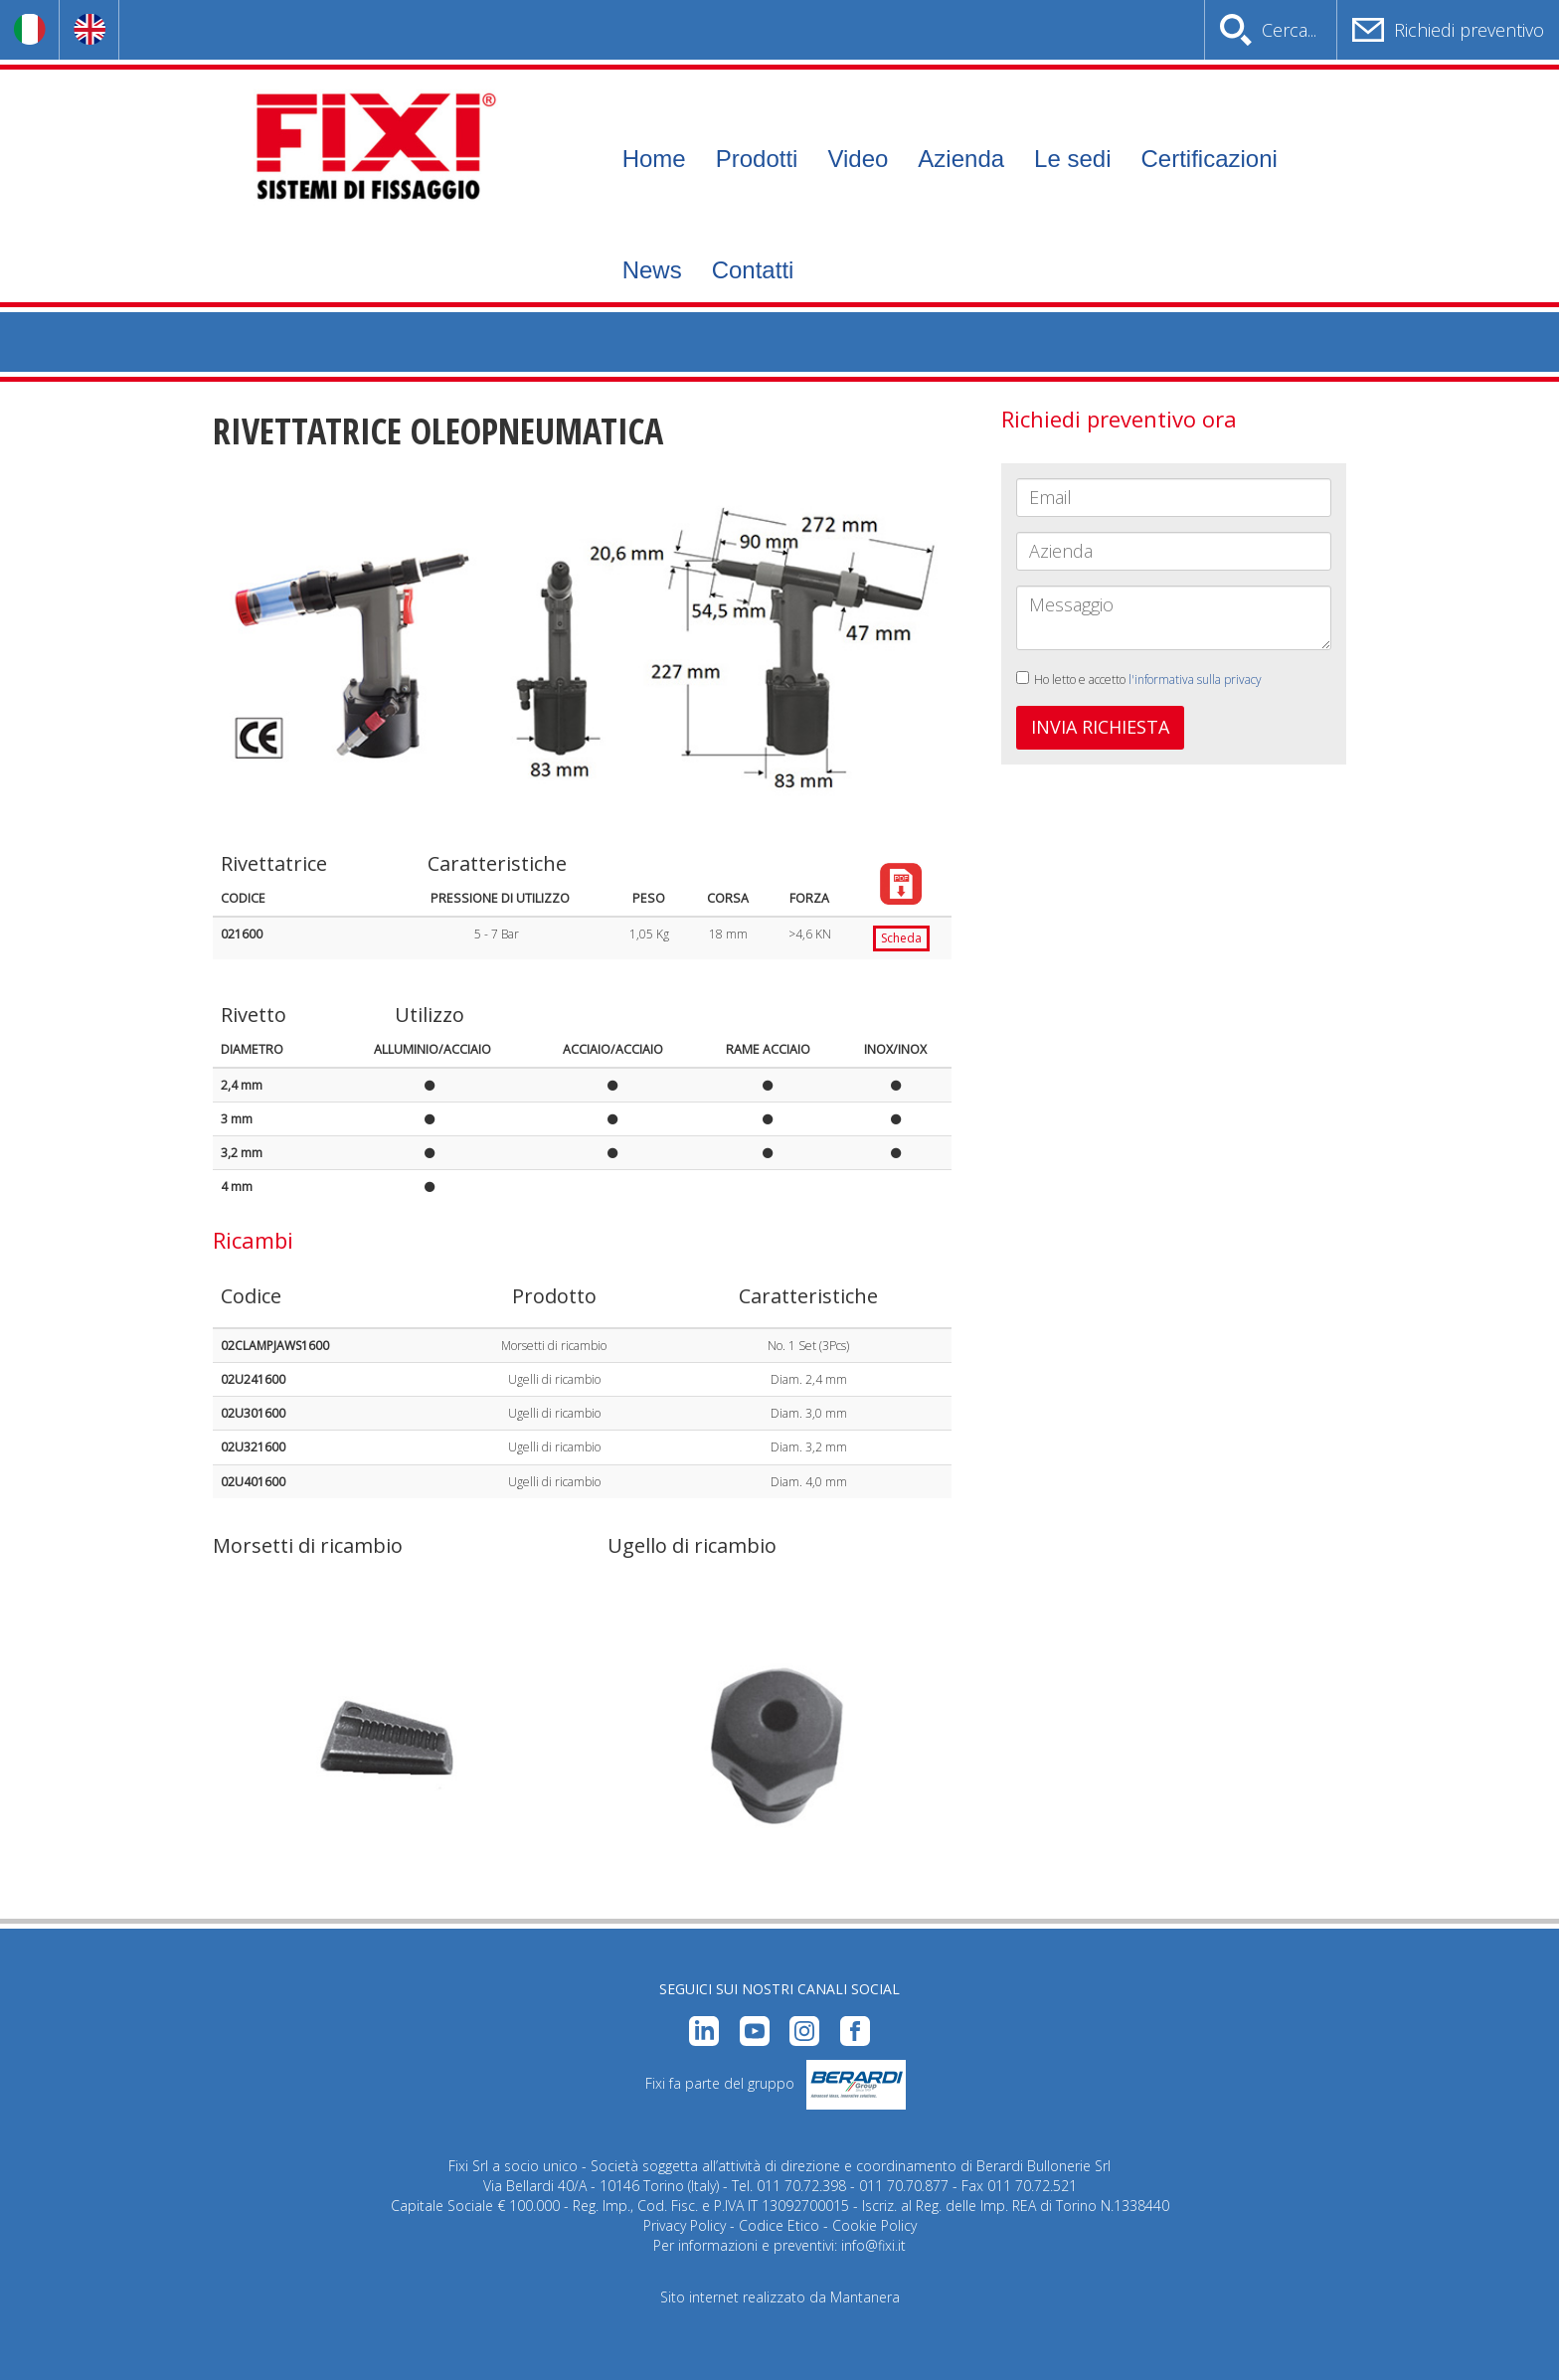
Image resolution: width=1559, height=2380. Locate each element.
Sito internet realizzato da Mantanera (780, 2297)
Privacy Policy (684, 2225)
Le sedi (1072, 158)
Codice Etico (779, 2225)
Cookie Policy (874, 2225)
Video (857, 158)
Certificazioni (1208, 158)
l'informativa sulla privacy (1195, 679)
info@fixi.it (873, 2245)
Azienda (961, 158)
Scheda (901, 938)
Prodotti (757, 158)
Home (654, 158)
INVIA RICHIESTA (1100, 727)
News (652, 269)
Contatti (753, 269)
